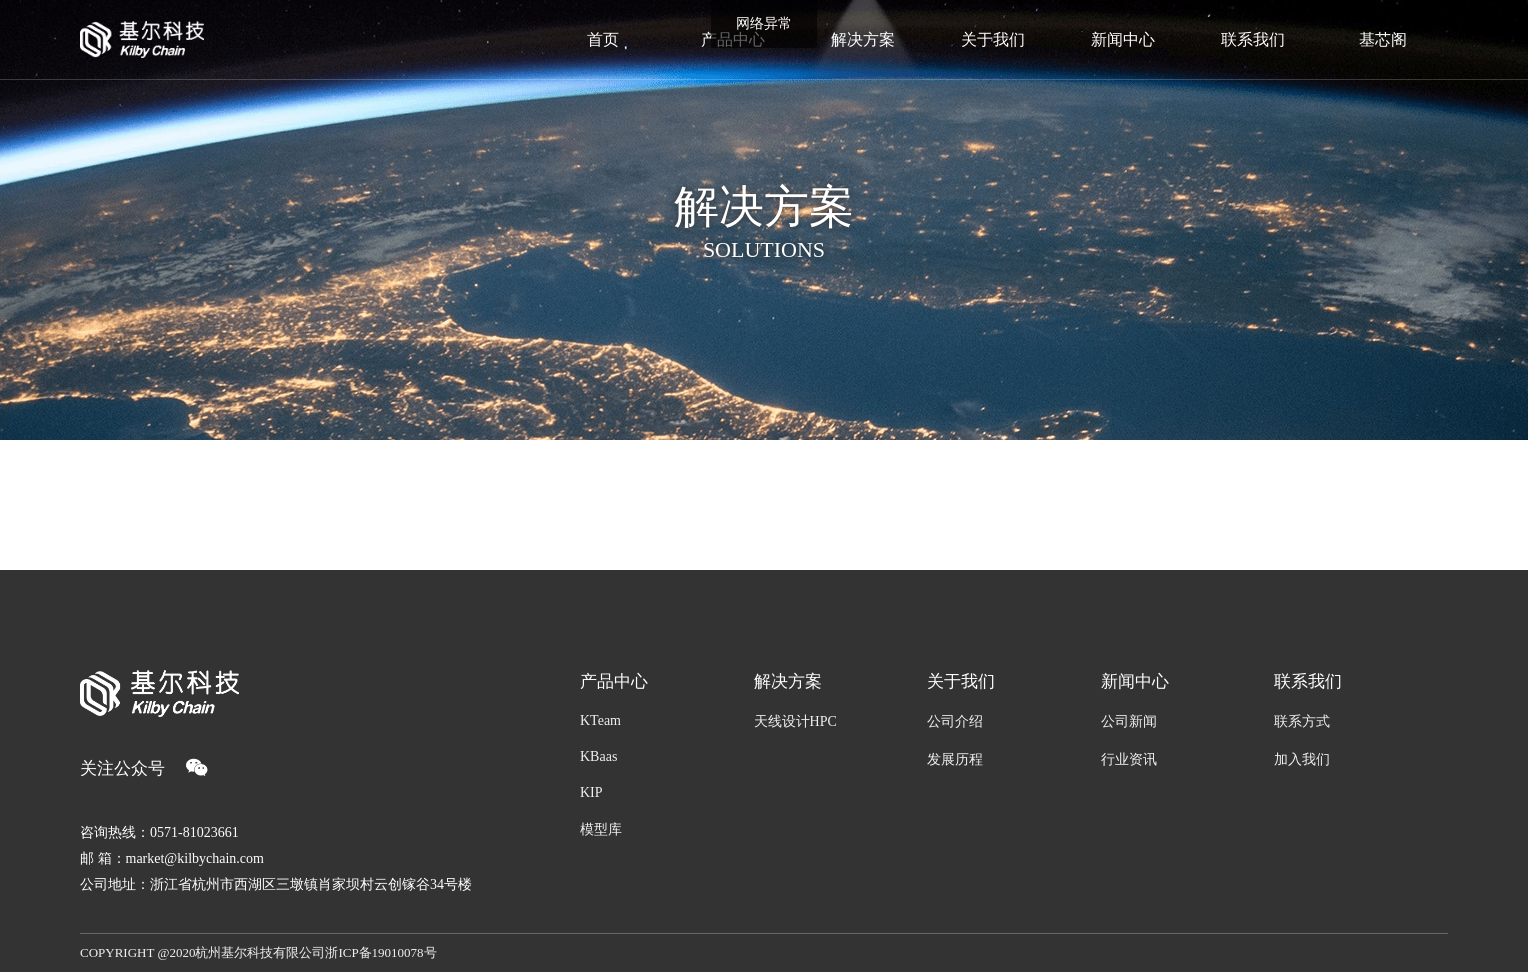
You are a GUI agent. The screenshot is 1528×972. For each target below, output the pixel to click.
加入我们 (1302, 759)
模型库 (601, 829)
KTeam (600, 720)
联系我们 (1308, 681)
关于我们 (961, 681)
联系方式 (1302, 721)
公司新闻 (1129, 721)
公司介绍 (955, 721)
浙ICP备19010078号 (380, 952)
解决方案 (788, 681)
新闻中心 (1135, 681)
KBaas (598, 756)
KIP (591, 792)
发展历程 (955, 759)
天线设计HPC (795, 721)
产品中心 (614, 681)
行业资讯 (1129, 759)
